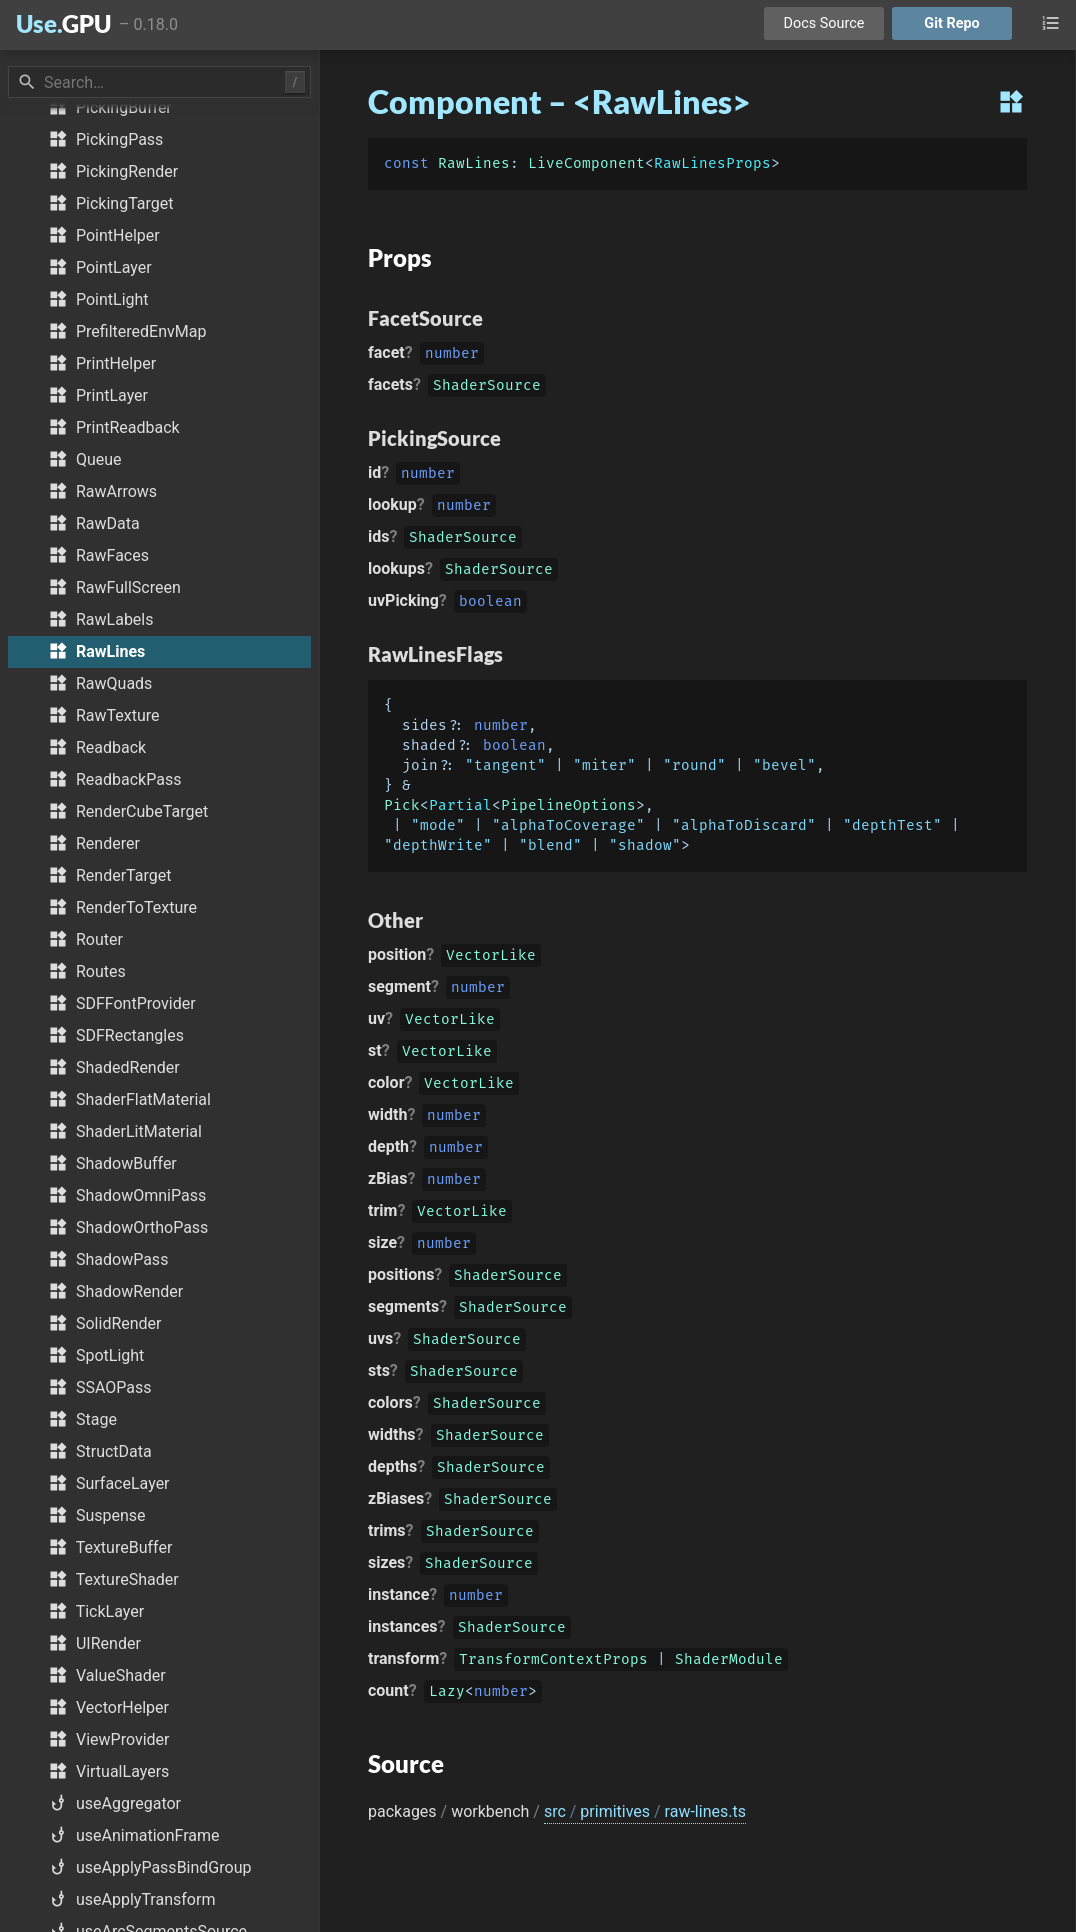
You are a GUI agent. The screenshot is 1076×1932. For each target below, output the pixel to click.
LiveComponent (586, 163)
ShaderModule (729, 1661)
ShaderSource (487, 387)
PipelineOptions (568, 805)
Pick (402, 805)
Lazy (447, 1693)
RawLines (474, 163)
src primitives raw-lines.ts (645, 1811)
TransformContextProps (553, 1661)
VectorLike (491, 957)
